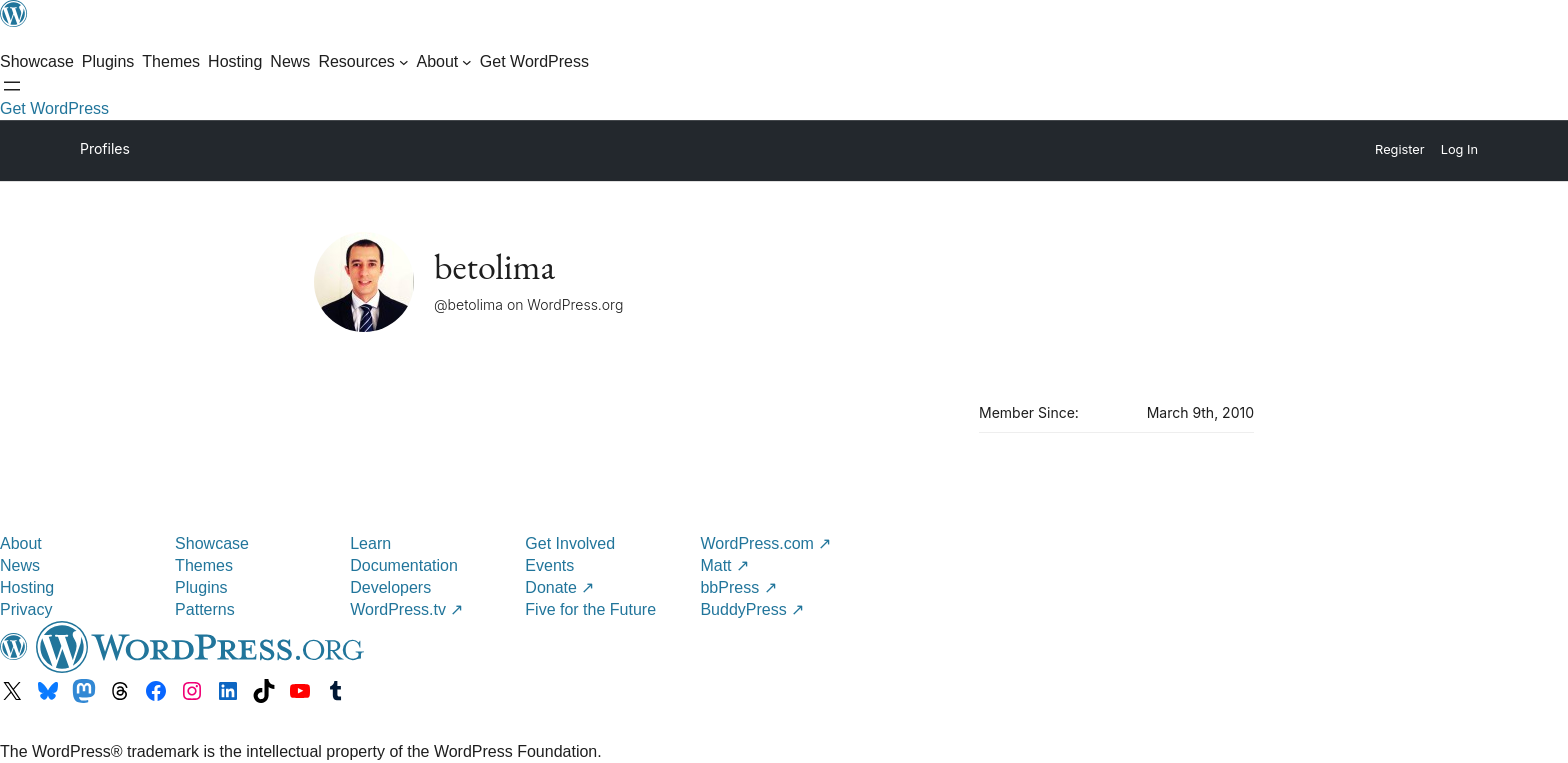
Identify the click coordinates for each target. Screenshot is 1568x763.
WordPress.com (765, 543)
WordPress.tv (406, 609)
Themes (204, 565)
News (20, 565)
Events (549, 565)
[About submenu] (443, 62)
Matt (724, 565)
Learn (370, 543)
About (21, 543)
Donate (559, 587)
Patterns (205, 609)
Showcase (212, 543)
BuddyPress (752, 609)
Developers (390, 587)
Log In (1459, 149)
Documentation (404, 565)
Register (1400, 149)
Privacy (26, 609)
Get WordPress (54, 108)
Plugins (201, 587)
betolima (494, 266)
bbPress (738, 587)
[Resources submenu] (363, 62)
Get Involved (570, 543)
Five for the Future (590, 609)
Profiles (105, 148)
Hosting (27, 587)
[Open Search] (12, 86)
